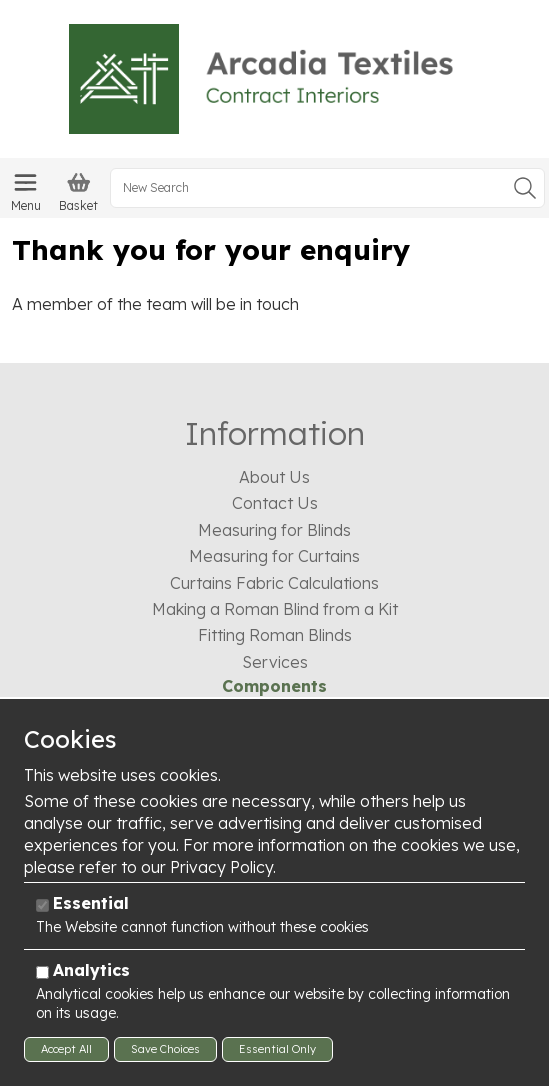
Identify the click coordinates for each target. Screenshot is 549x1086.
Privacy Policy (221, 867)
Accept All (66, 1049)
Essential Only (277, 1049)
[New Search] (327, 188)
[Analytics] (42, 972)
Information (275, 433)
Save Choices (165, 1049)
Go (525, 188)
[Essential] (42, 905)
